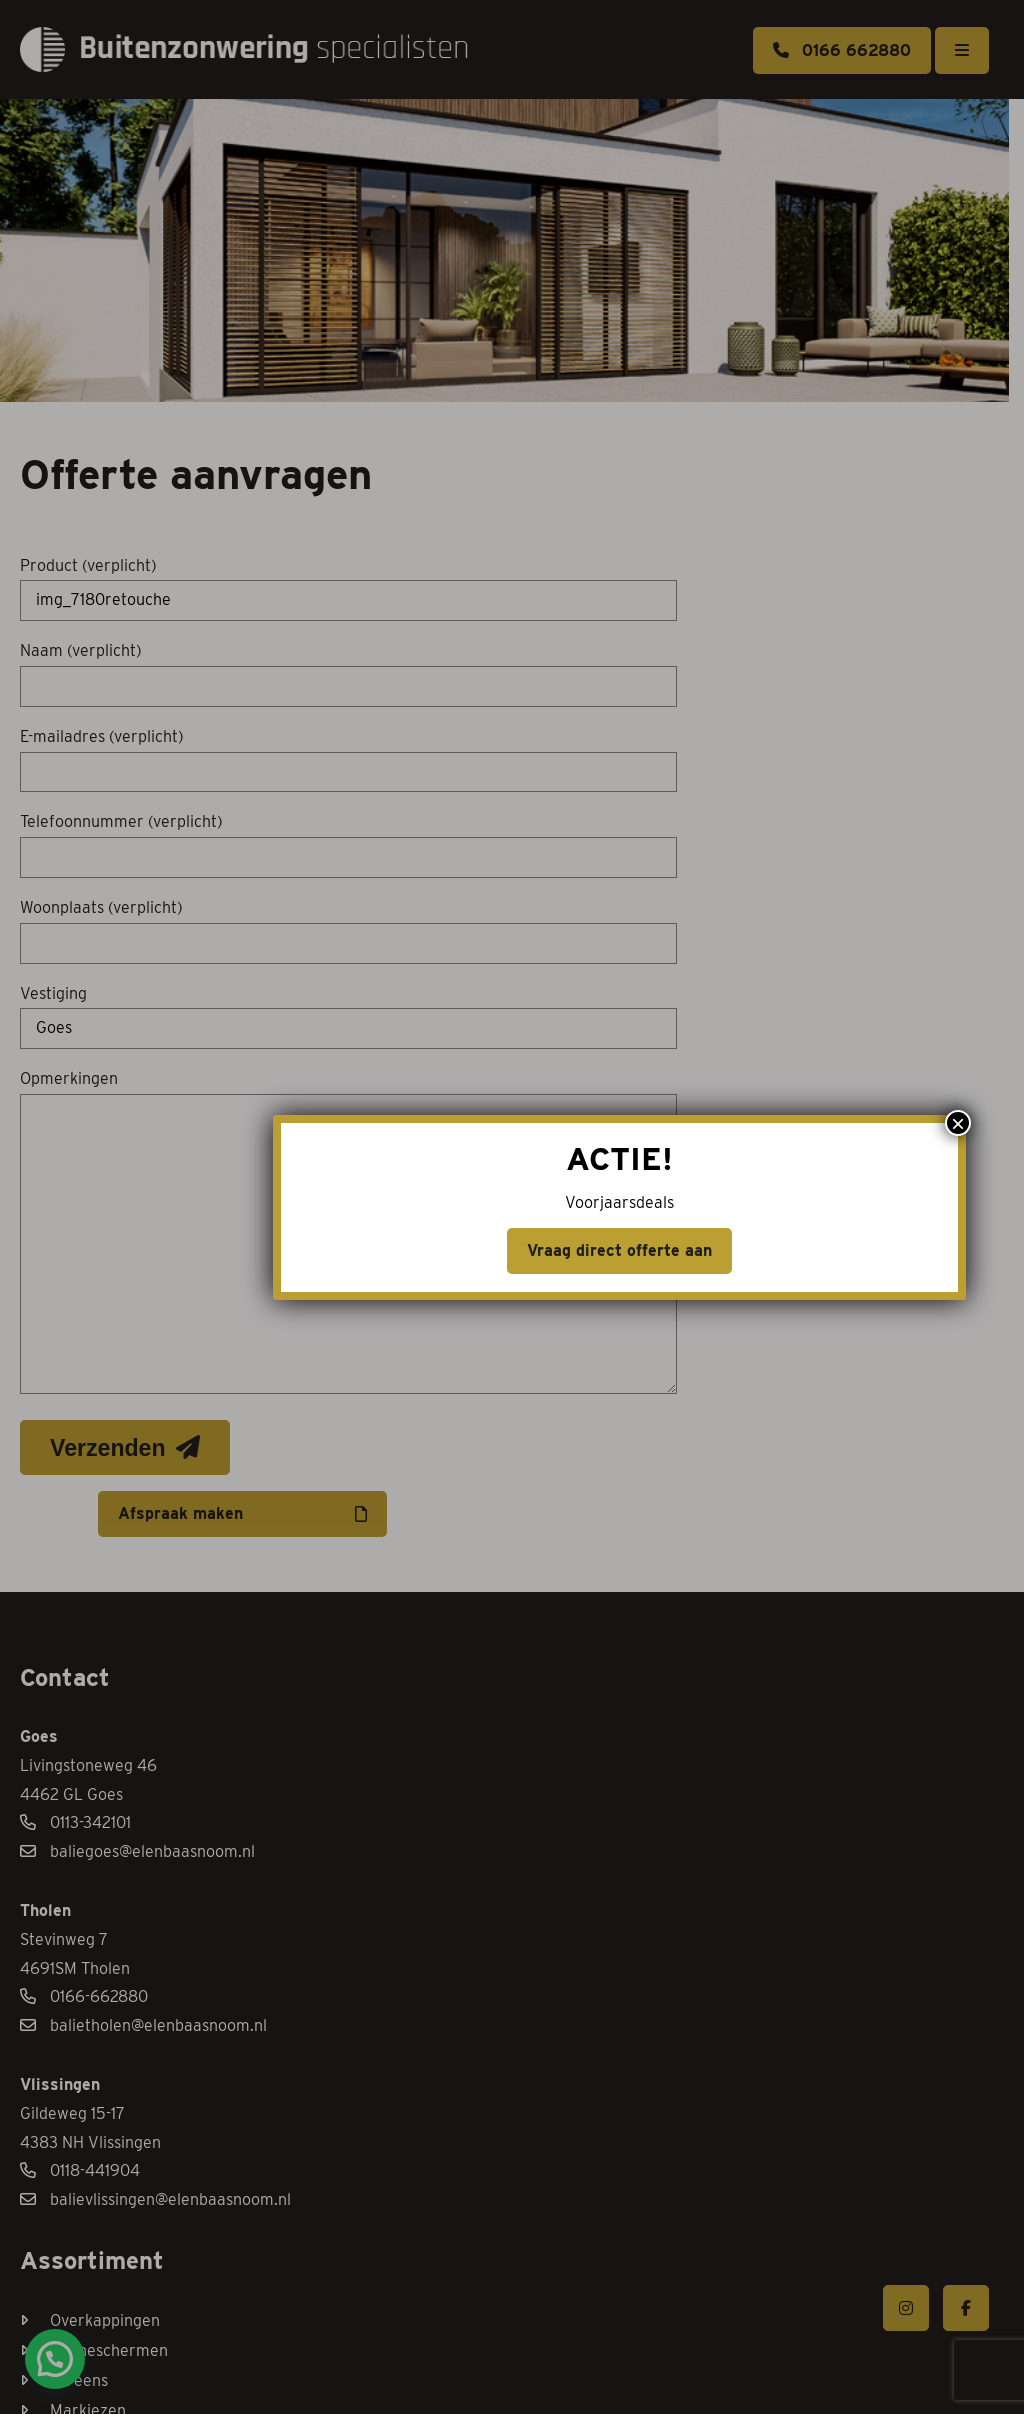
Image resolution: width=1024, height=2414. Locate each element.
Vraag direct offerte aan (512, 1250)
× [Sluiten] (811, 1123)
